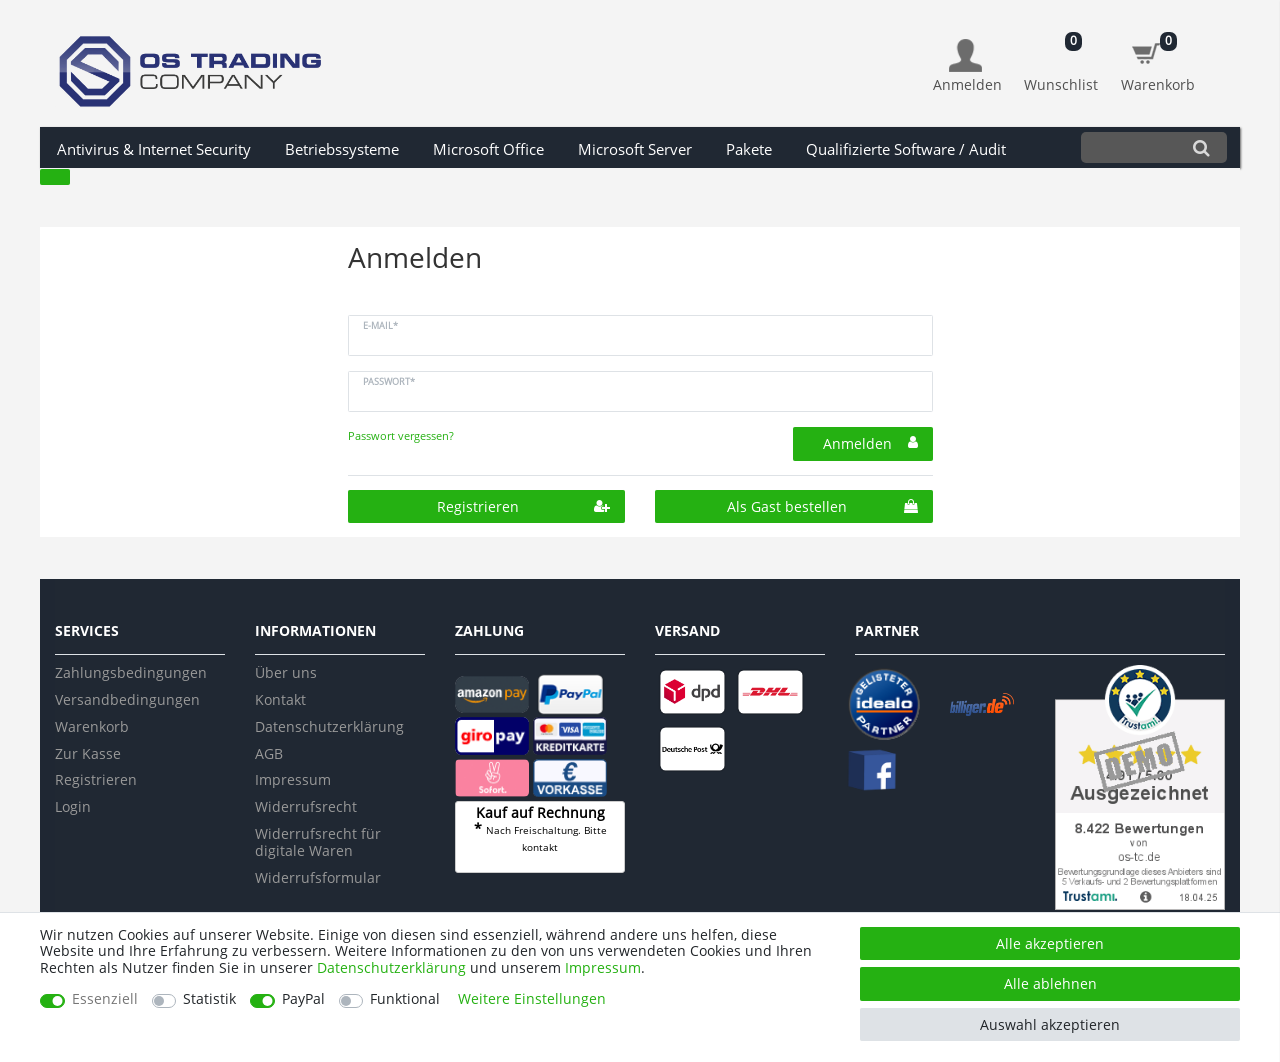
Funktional (405, 999)
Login (73, 806)
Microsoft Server (635, 149)
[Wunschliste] (1061, 55)
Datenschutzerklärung (329, 726)
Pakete (749, 149)
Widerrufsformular (318, 877)
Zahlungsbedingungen (131, 672)
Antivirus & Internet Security (154, 149)
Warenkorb (92, 726)
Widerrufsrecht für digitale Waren (318, 842)
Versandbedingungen (127, 699)
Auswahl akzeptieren (1050, 1024)
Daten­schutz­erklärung (391, 967)
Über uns (286, 672)
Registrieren (523, 506)
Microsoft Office (488, 149)
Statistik (209, 999)
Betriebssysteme (342, 149)
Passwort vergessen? (401, 435)
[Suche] (1201, 147)
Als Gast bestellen (822, 506)
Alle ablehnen (1050, 983)
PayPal (303, 999)
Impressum (293, 779)
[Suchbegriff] (1128, 147)
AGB (269, 753)
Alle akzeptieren (1050, 943)
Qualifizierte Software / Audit (906, 149)
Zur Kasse (88, 753)
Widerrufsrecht (306, 806)
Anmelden (870, 443)
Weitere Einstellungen (532, 999)
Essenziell (105, 999)
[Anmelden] (967, 66)
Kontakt (280, 699)
